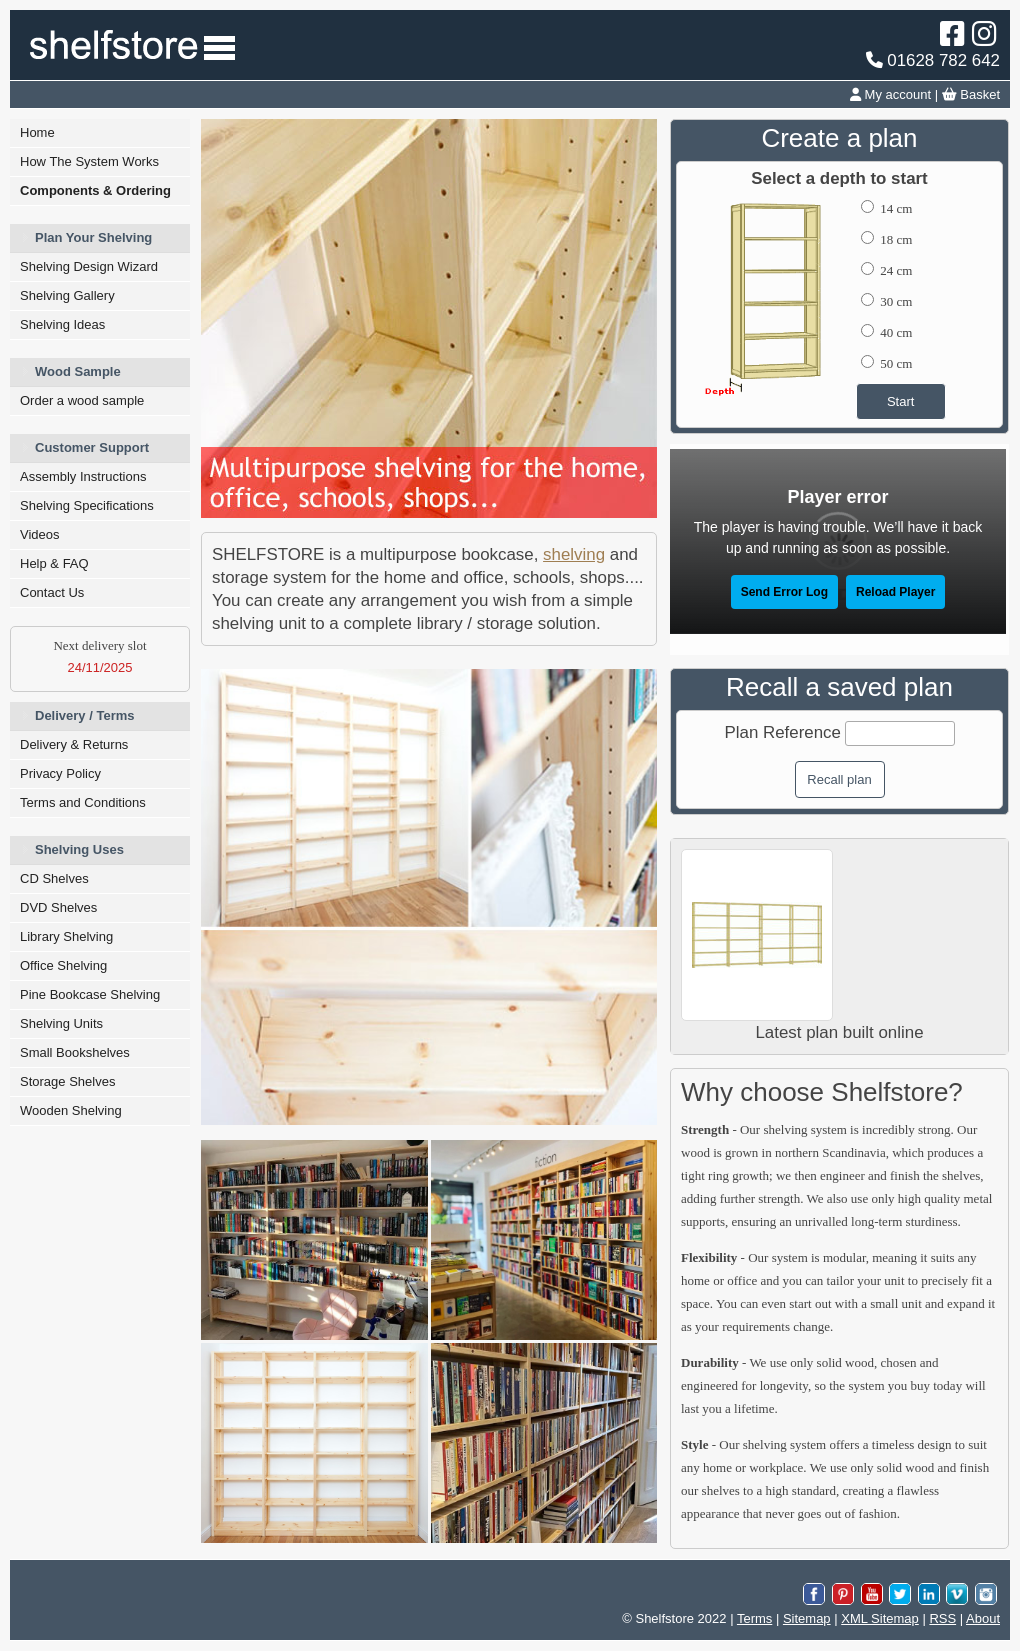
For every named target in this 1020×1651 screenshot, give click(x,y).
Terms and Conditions (83, 802)
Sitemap (807, 1618)
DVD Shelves (58, 907)
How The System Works (89, 161)
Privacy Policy (60, 773)
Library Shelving (66, 936)
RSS (942, 1618)
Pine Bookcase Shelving (90, 994)
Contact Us (52, 592)
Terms (754, 1618)
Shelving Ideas (62, 324)
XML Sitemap (880, 1618)
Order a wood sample (82, 400)
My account (890, 94)
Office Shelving (63, 965)
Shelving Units (61, 1023)
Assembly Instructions (83, 476)
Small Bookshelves (75, 1052)
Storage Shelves (67, 1081)
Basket (971, 94)
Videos (40, 534)
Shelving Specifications (87, 505)
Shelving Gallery (67, 295)
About (983, 1618)
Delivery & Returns (74, 744)
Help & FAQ (54, 563)
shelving (574, 554)
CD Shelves (54, 878)
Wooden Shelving (71, 1110)
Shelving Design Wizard (89, 266)
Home (37, 132)
